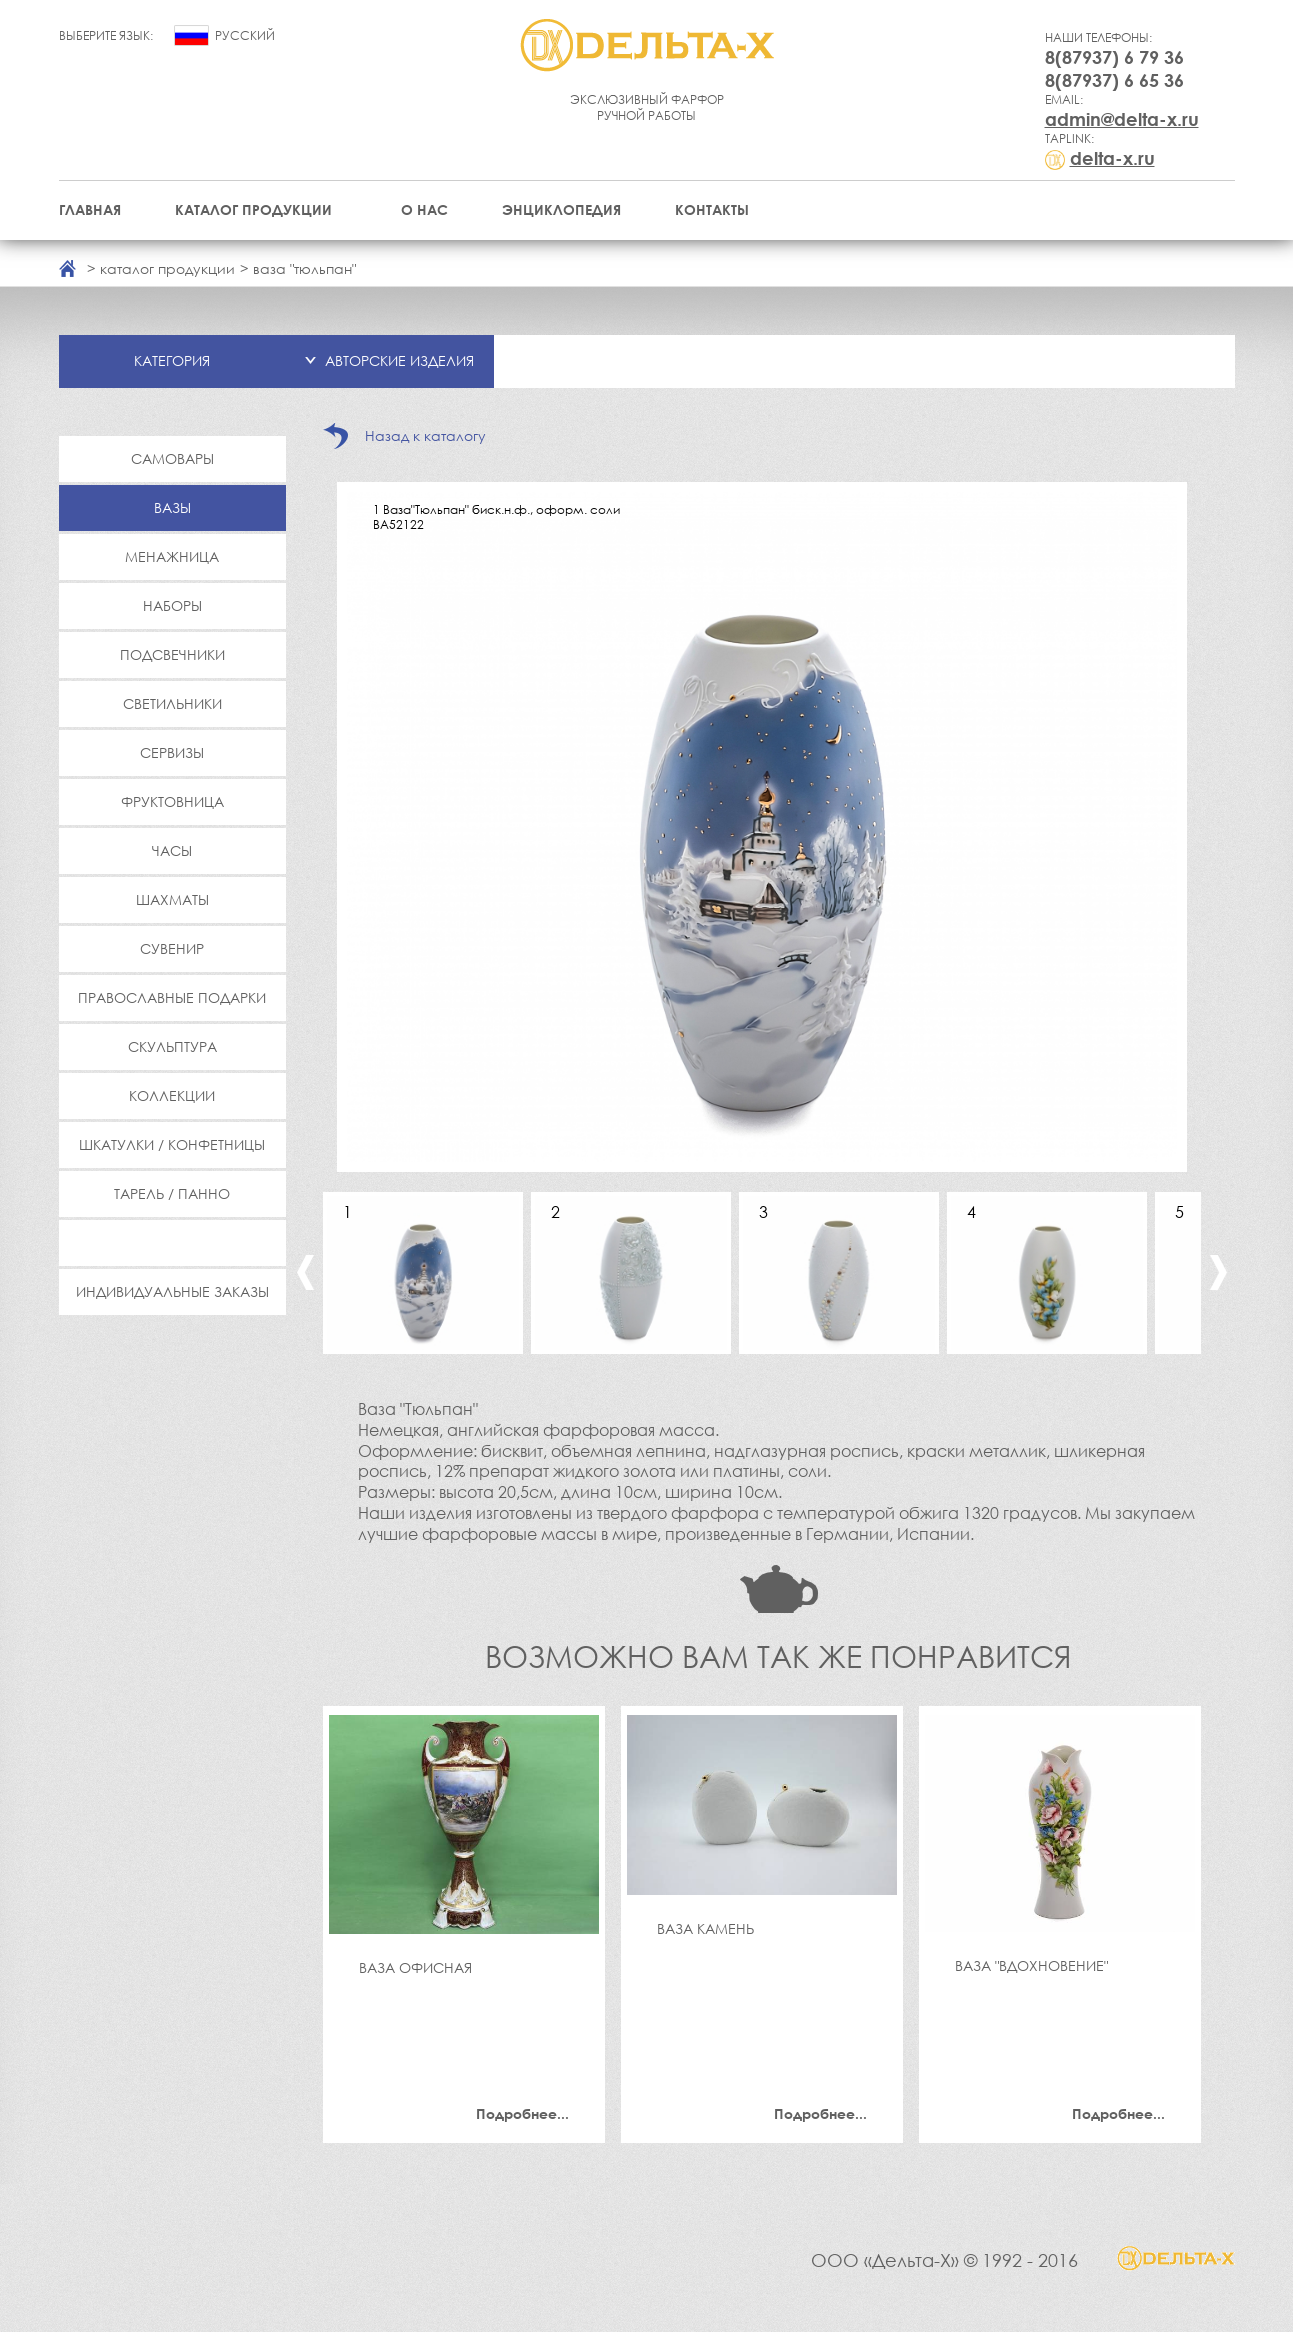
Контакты (712, 209)
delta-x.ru (1112, 158)
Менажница (172, 556)
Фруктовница (172, 801)
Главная (90, 209)
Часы (172, 850)
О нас (424, 209)
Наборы (172, 605)
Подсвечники (172, 654)
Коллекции (172, 1095)
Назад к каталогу (425, 435)
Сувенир (172, 948)
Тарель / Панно (172, 1193)
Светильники (172, 703)
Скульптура (172, 1046)
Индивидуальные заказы (172, 1291)
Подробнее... (522, 2113)
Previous (305, 1272)
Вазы (172, 507)
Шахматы (172, 899)
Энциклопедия (561, 209)
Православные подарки (172, 997)
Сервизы (172, 752)
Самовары (172, 458)
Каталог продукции (253, 209)
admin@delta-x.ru (1122, 119)
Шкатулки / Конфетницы (172, 1144)
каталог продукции (167, 268)
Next (1218, 1272)
